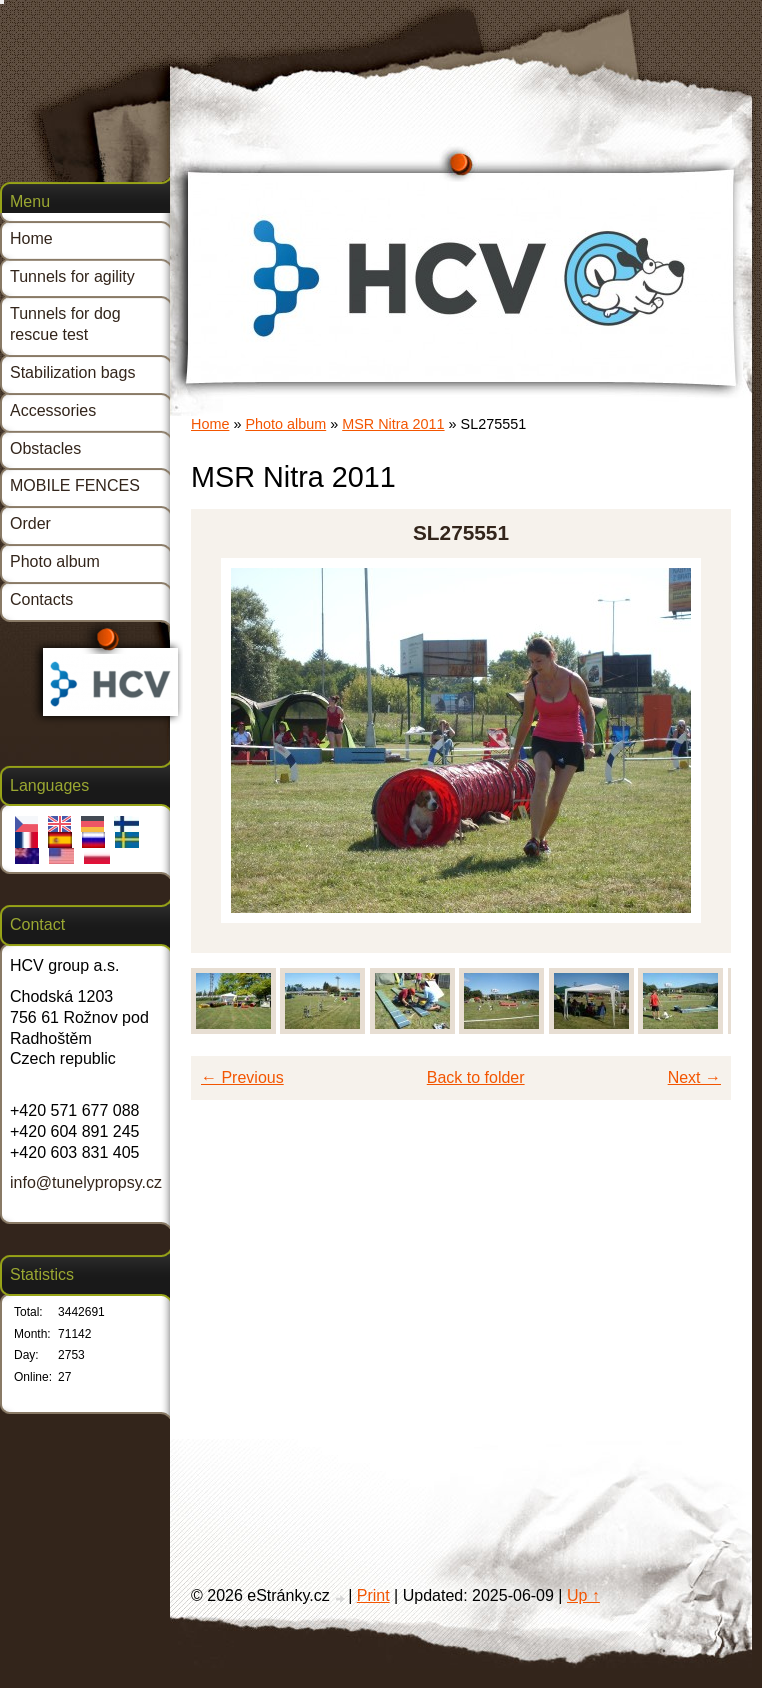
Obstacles (45, 448)
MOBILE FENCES (75, 485)
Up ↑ (583, 1595)
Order (30, 523)
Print (373, 1595)
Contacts (41, 599)
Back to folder (476, 1077)
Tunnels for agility (72, 276)
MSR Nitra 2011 (393, 424)
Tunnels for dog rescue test (65, 324)
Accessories (53, 410)
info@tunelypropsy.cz (86, 1182)
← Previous (242, 1077)
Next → (694, 1077)
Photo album (285, 424)
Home (210, 424)
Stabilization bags (72, 372)
